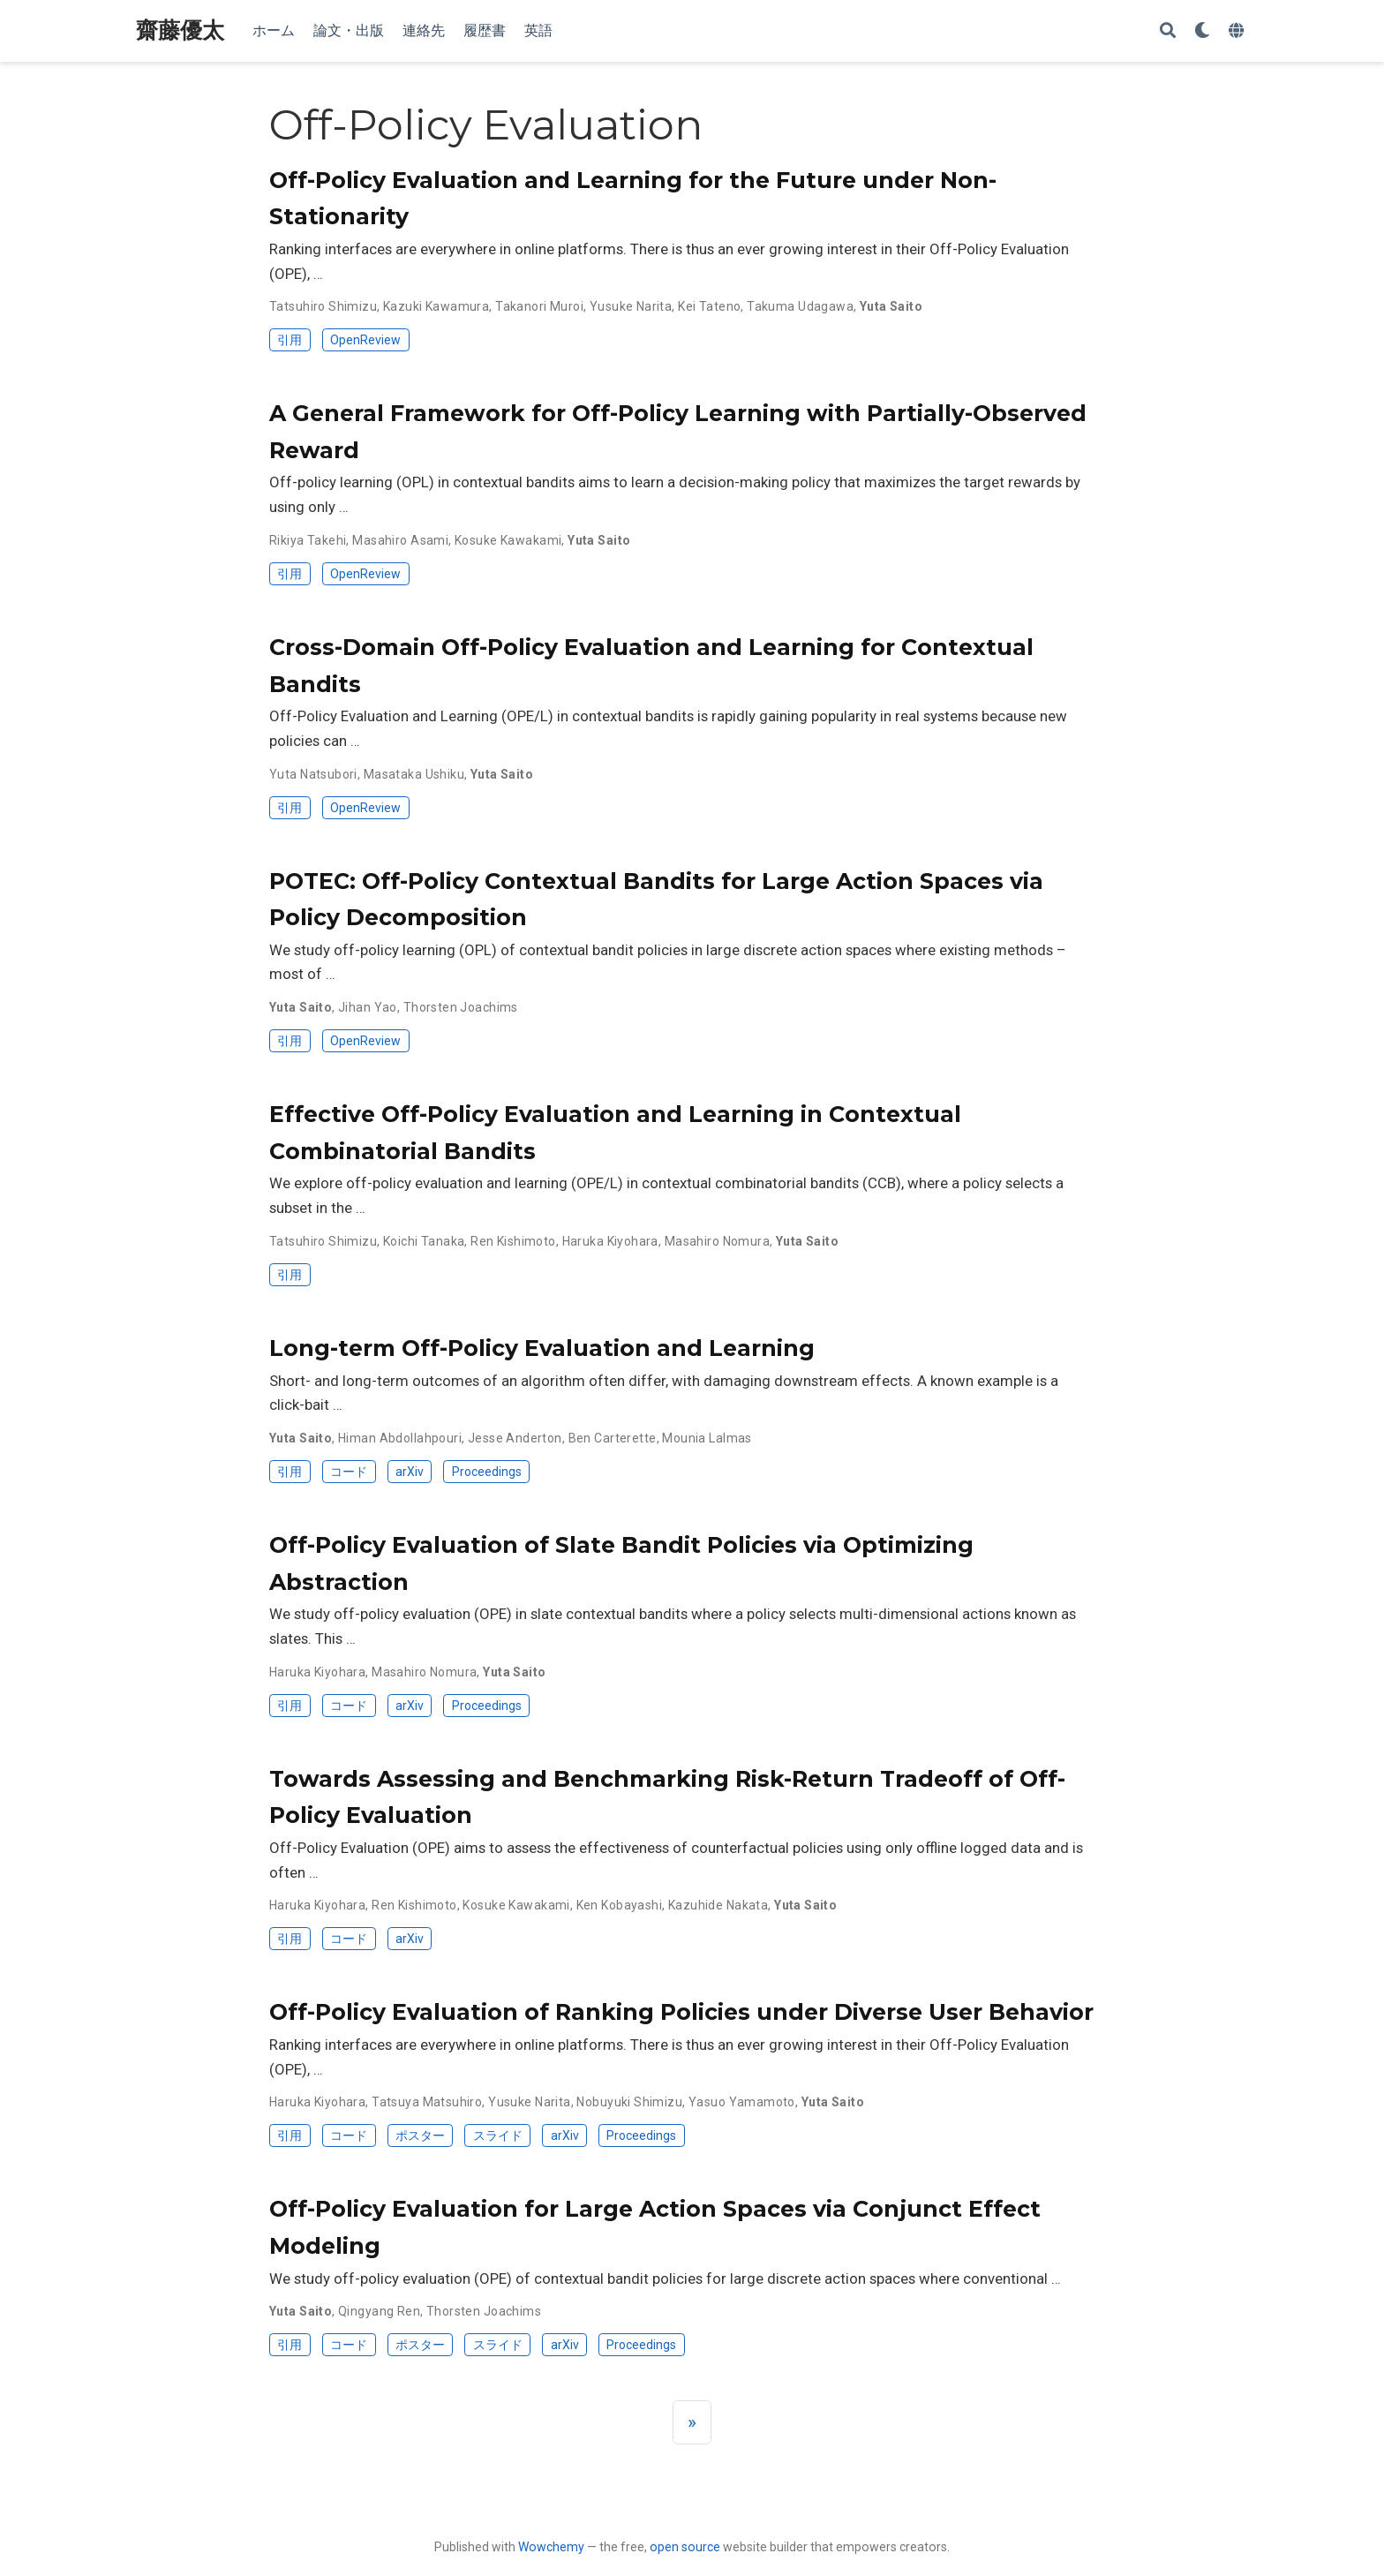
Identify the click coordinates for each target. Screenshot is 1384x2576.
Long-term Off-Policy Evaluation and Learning (542, 1348)
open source (685, 2547)
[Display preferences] (1202, 31)
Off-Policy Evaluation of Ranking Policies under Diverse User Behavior (681, 2012)
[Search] (1168, 31)
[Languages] (1238, 31)
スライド (498, 2135)
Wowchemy (551, 2547)
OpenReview (365, 340)
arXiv (409, 1472)
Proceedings (487, 1472)
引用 (289, 340)
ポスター (420, 2135)
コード (348, 1472)
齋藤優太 (180, 30)
